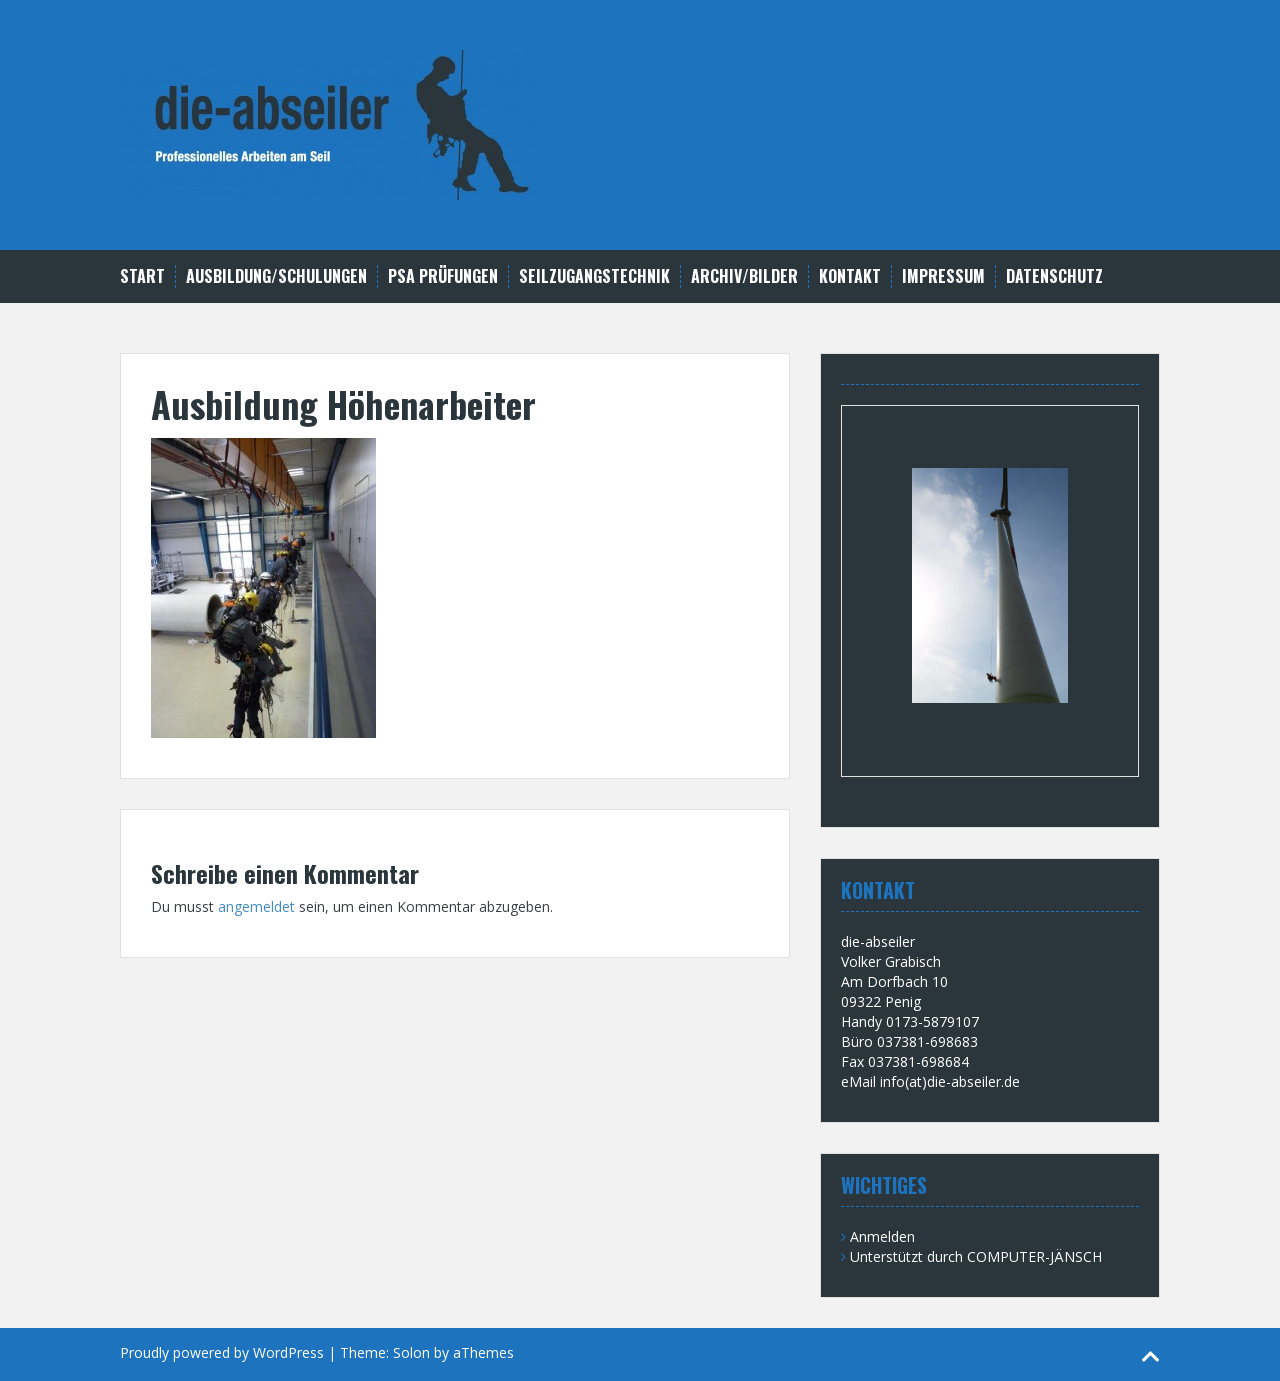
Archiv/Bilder (744, 276)
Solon (411, 1352)
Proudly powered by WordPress (222, 1352)
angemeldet (256, 906)
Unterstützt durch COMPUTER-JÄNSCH (976, 1256)
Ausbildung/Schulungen (276, 276)
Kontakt (850, 276)
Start (142, 276)
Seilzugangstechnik (594, 276)
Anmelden (882, 1236)
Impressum (943, 276)
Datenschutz (1054, 276)
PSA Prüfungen (443, 276)
